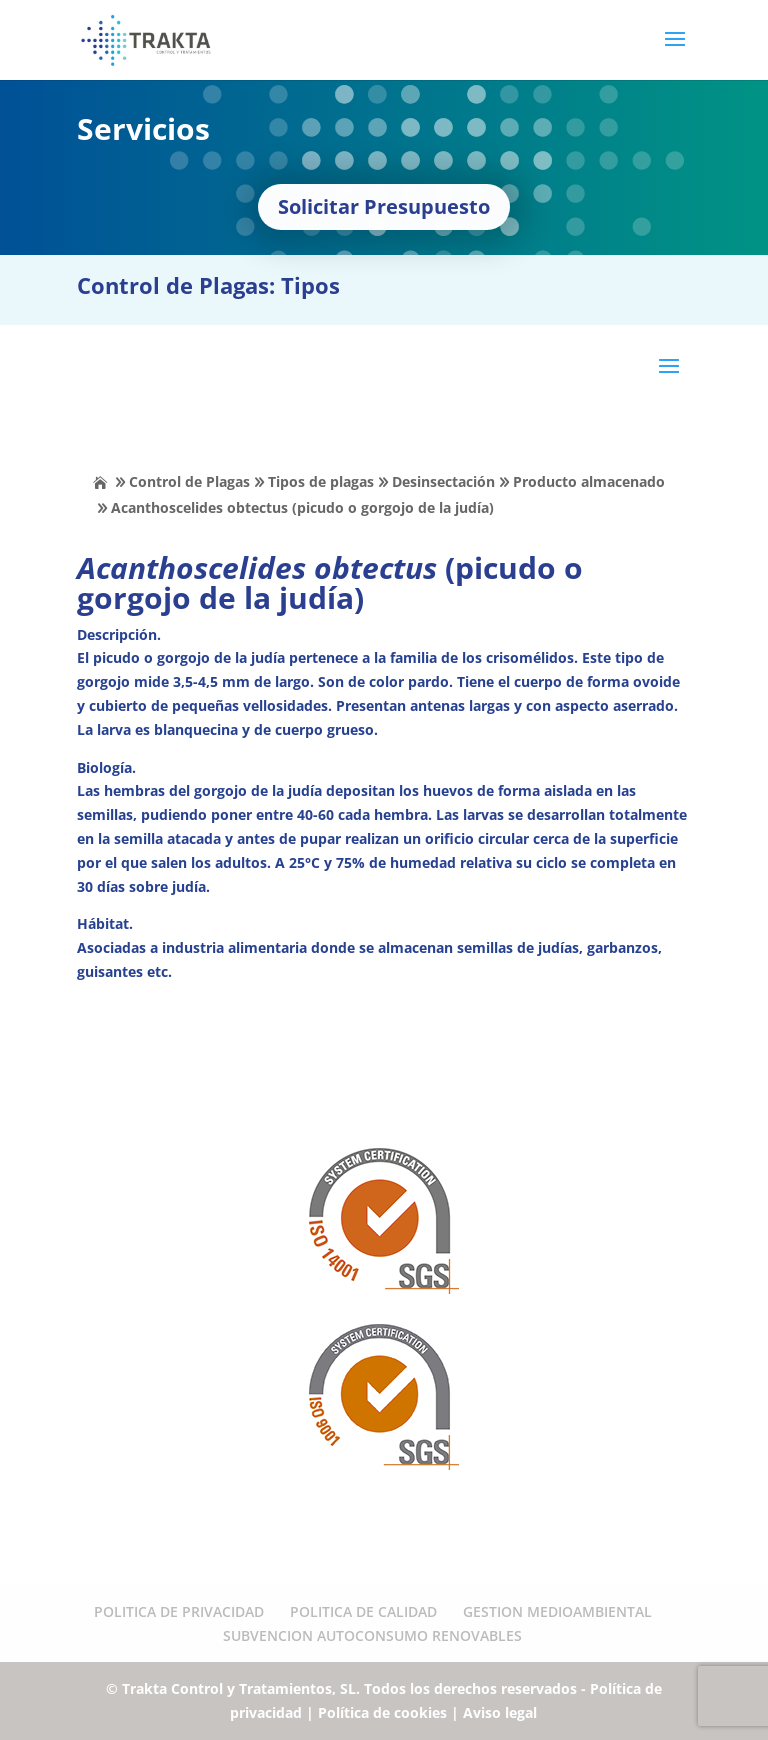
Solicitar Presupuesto (384, 206)
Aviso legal (500, 1712)
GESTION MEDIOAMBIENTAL (557, 1611)
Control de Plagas (189, 481)
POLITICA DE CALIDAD (363, 1611)
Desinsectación (443, 481)
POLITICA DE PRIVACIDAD (179, 1611)
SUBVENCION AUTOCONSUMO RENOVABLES (372, 1635)
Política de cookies (382, 1712)
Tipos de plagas (321, 481)
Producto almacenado (589, 481)
